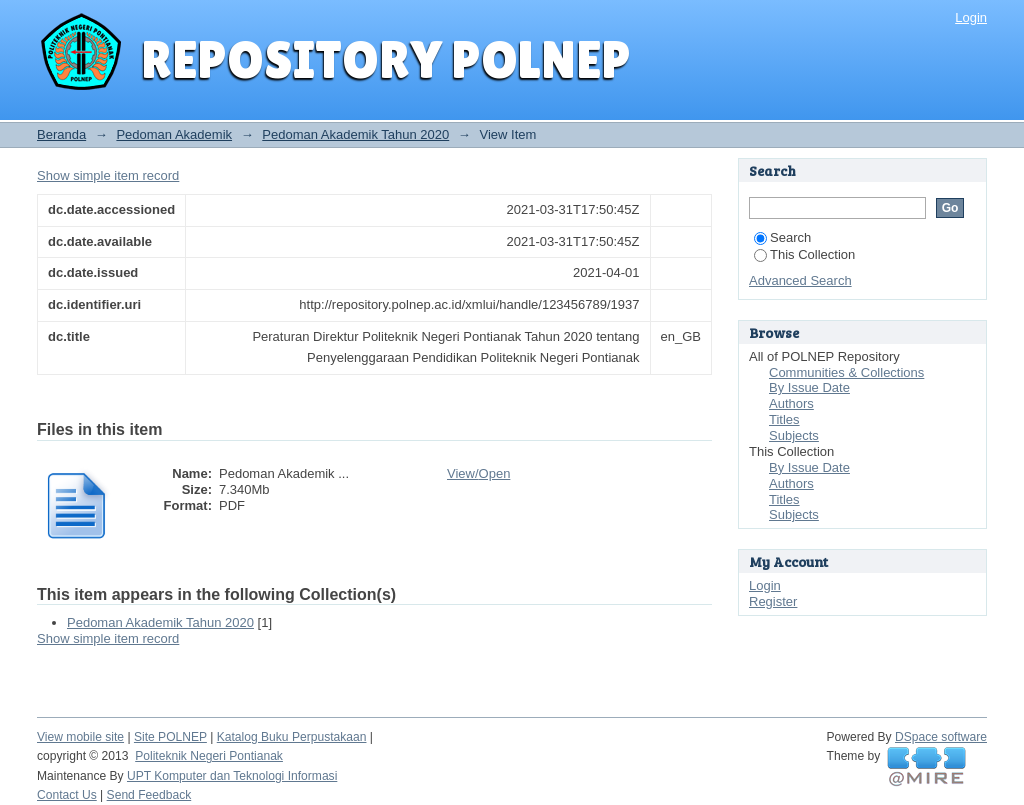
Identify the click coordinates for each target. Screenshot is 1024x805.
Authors (791, 403)
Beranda (61, 134)
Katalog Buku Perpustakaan (292, 737)
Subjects (794, 435)
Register (773, 601)
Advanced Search (800, 280)
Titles (784, 419)
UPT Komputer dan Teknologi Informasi (232, 776)
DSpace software (941, 737)
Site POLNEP (170, 737)
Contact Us (67, 795)
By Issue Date (809, 387)
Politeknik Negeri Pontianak (209, 756)
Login (971, 17)
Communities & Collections (846, 372)
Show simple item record (108, 175)
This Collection (804, 254)
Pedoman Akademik (174, 134)
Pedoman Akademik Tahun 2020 (355, 134)
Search (782, 237)
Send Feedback (149, 795)
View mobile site (80, 737)
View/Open (478, 473)
